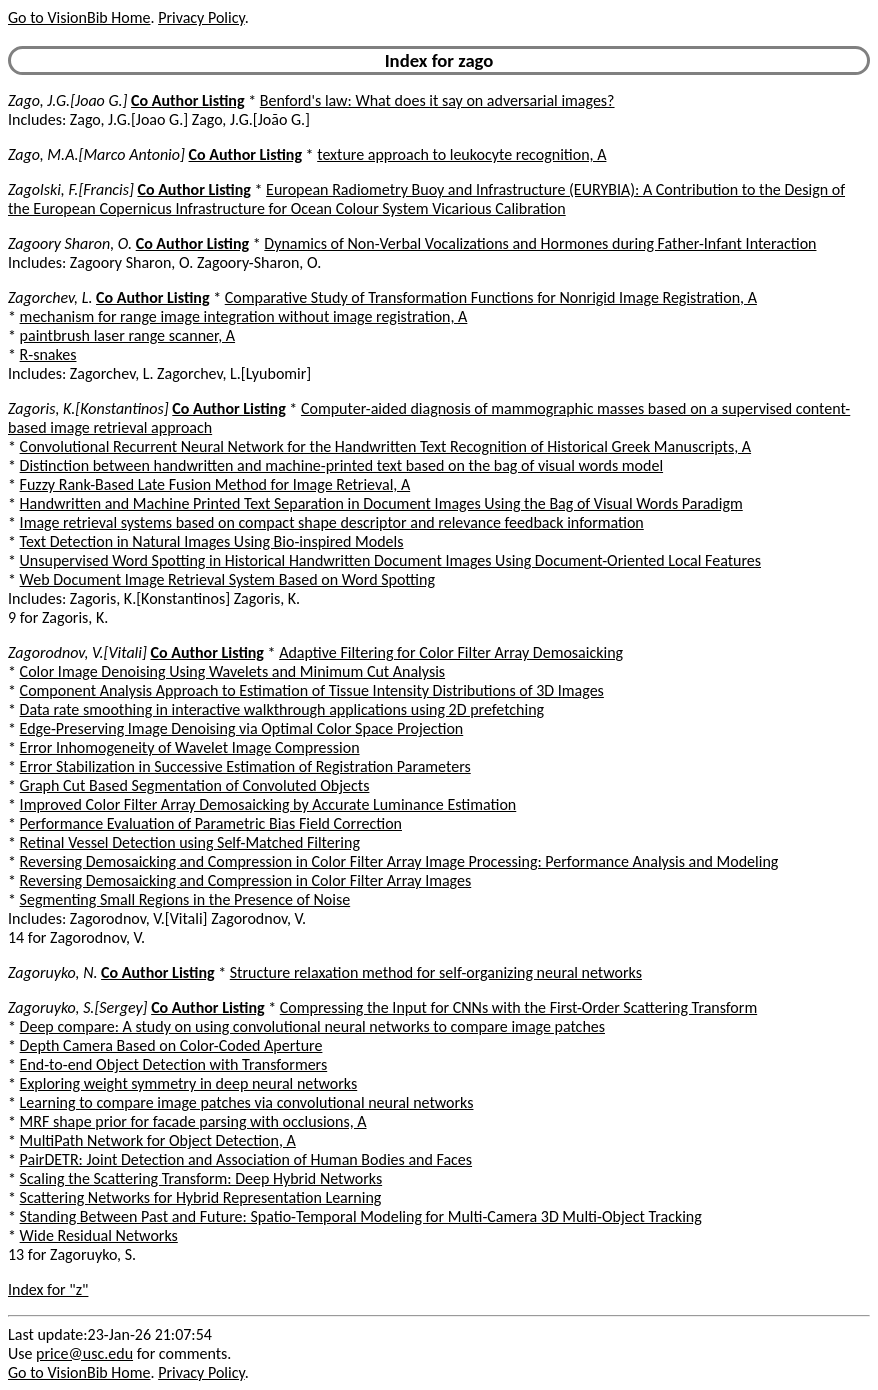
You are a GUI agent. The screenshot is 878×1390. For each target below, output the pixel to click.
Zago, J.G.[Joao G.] (67, 100)
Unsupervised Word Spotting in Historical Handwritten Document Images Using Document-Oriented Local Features (390, 560)
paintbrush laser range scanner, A (127, 335)
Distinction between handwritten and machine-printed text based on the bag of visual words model (341, 465)
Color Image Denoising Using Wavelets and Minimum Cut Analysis (232, 671)
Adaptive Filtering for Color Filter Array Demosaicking (451, 652)
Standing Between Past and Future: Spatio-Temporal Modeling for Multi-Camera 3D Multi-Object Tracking (361, 1216)
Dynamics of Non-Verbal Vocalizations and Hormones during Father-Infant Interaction (540, 243)
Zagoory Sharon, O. (70, 243)
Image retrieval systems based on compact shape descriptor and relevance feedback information (332, 522)
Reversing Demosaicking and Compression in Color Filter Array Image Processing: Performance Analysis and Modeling (399, 861)
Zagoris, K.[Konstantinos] (88, 408)
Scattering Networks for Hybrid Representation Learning (201, 1197)
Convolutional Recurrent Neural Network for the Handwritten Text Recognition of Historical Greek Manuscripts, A (386, 446)
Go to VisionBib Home (79, 17)
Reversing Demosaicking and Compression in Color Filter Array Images (246, 880)
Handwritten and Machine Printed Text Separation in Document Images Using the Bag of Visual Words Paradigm (381, 503)
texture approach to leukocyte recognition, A (461, 154)
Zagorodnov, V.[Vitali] (77, 652)
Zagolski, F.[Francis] (71, 189)
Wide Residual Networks (99, 1235)
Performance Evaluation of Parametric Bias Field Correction (211, 823)
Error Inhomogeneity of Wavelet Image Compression (190, 747)
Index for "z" (48, 1289)
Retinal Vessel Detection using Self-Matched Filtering (190, 842)
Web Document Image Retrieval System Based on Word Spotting (227, 579)
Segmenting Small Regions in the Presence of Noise (185, 899)
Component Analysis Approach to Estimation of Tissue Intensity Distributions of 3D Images (312, 690)
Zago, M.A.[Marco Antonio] (96, 154)
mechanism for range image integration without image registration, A (244, 316)
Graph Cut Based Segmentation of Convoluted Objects (195, 785)
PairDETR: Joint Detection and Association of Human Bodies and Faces (246, 1159)
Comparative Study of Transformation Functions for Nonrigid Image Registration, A (491, 297)
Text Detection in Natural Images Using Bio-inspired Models (212, 541)
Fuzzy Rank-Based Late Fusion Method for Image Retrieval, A (215, 484)
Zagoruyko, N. (52, 972)
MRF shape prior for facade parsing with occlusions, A (193, 1121)
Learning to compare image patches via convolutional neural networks (247, 1102)
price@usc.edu (84, 1353)
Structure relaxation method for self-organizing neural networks (436, 972)
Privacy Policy (201, 17)
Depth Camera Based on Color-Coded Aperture (171, 1045)
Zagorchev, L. (50, 297)
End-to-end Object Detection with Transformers (174, 1064)
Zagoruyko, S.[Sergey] (78, 1007)
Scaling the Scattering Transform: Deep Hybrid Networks (201, 1178)
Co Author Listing (187, 100)
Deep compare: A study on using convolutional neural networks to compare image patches (312, 1026)
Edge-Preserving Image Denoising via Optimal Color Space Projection (242, 728)
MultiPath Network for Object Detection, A (158, 1140)
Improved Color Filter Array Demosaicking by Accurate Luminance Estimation (268, 804)
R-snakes (48, 354)
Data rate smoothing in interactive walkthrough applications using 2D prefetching (282, 709)
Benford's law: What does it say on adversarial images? (437, 100)
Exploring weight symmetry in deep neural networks (189, 1083)
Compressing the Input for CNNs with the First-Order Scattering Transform (518, 1007)
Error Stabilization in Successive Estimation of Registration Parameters (245, 766)
